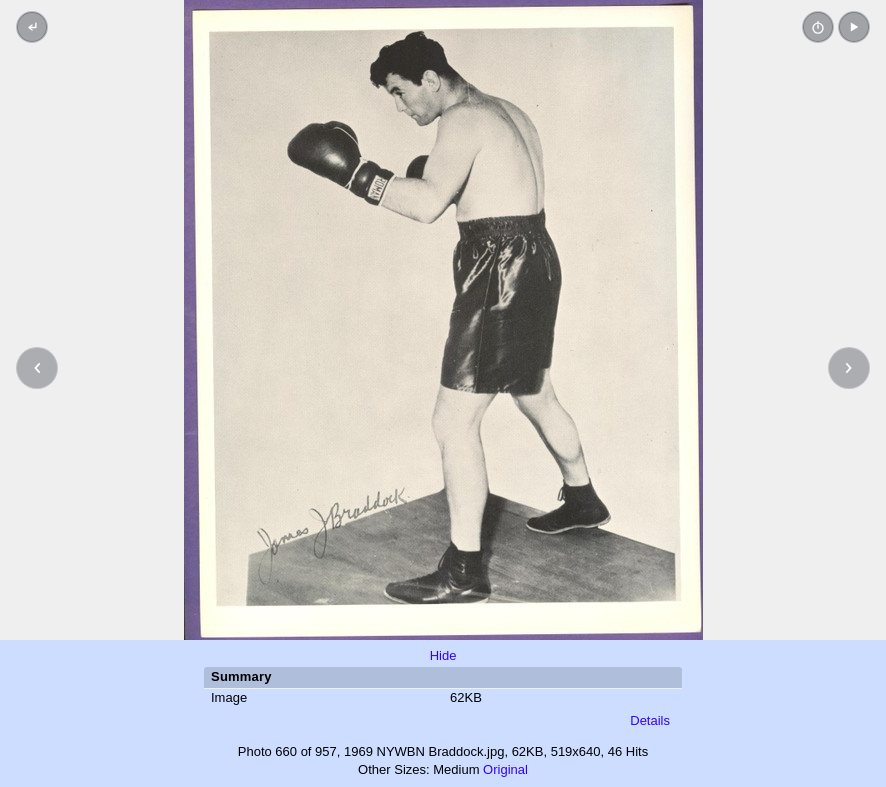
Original (505, 769)
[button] (854, 27)
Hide (443, 655)
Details (650, 720)
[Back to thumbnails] (32, 27)
